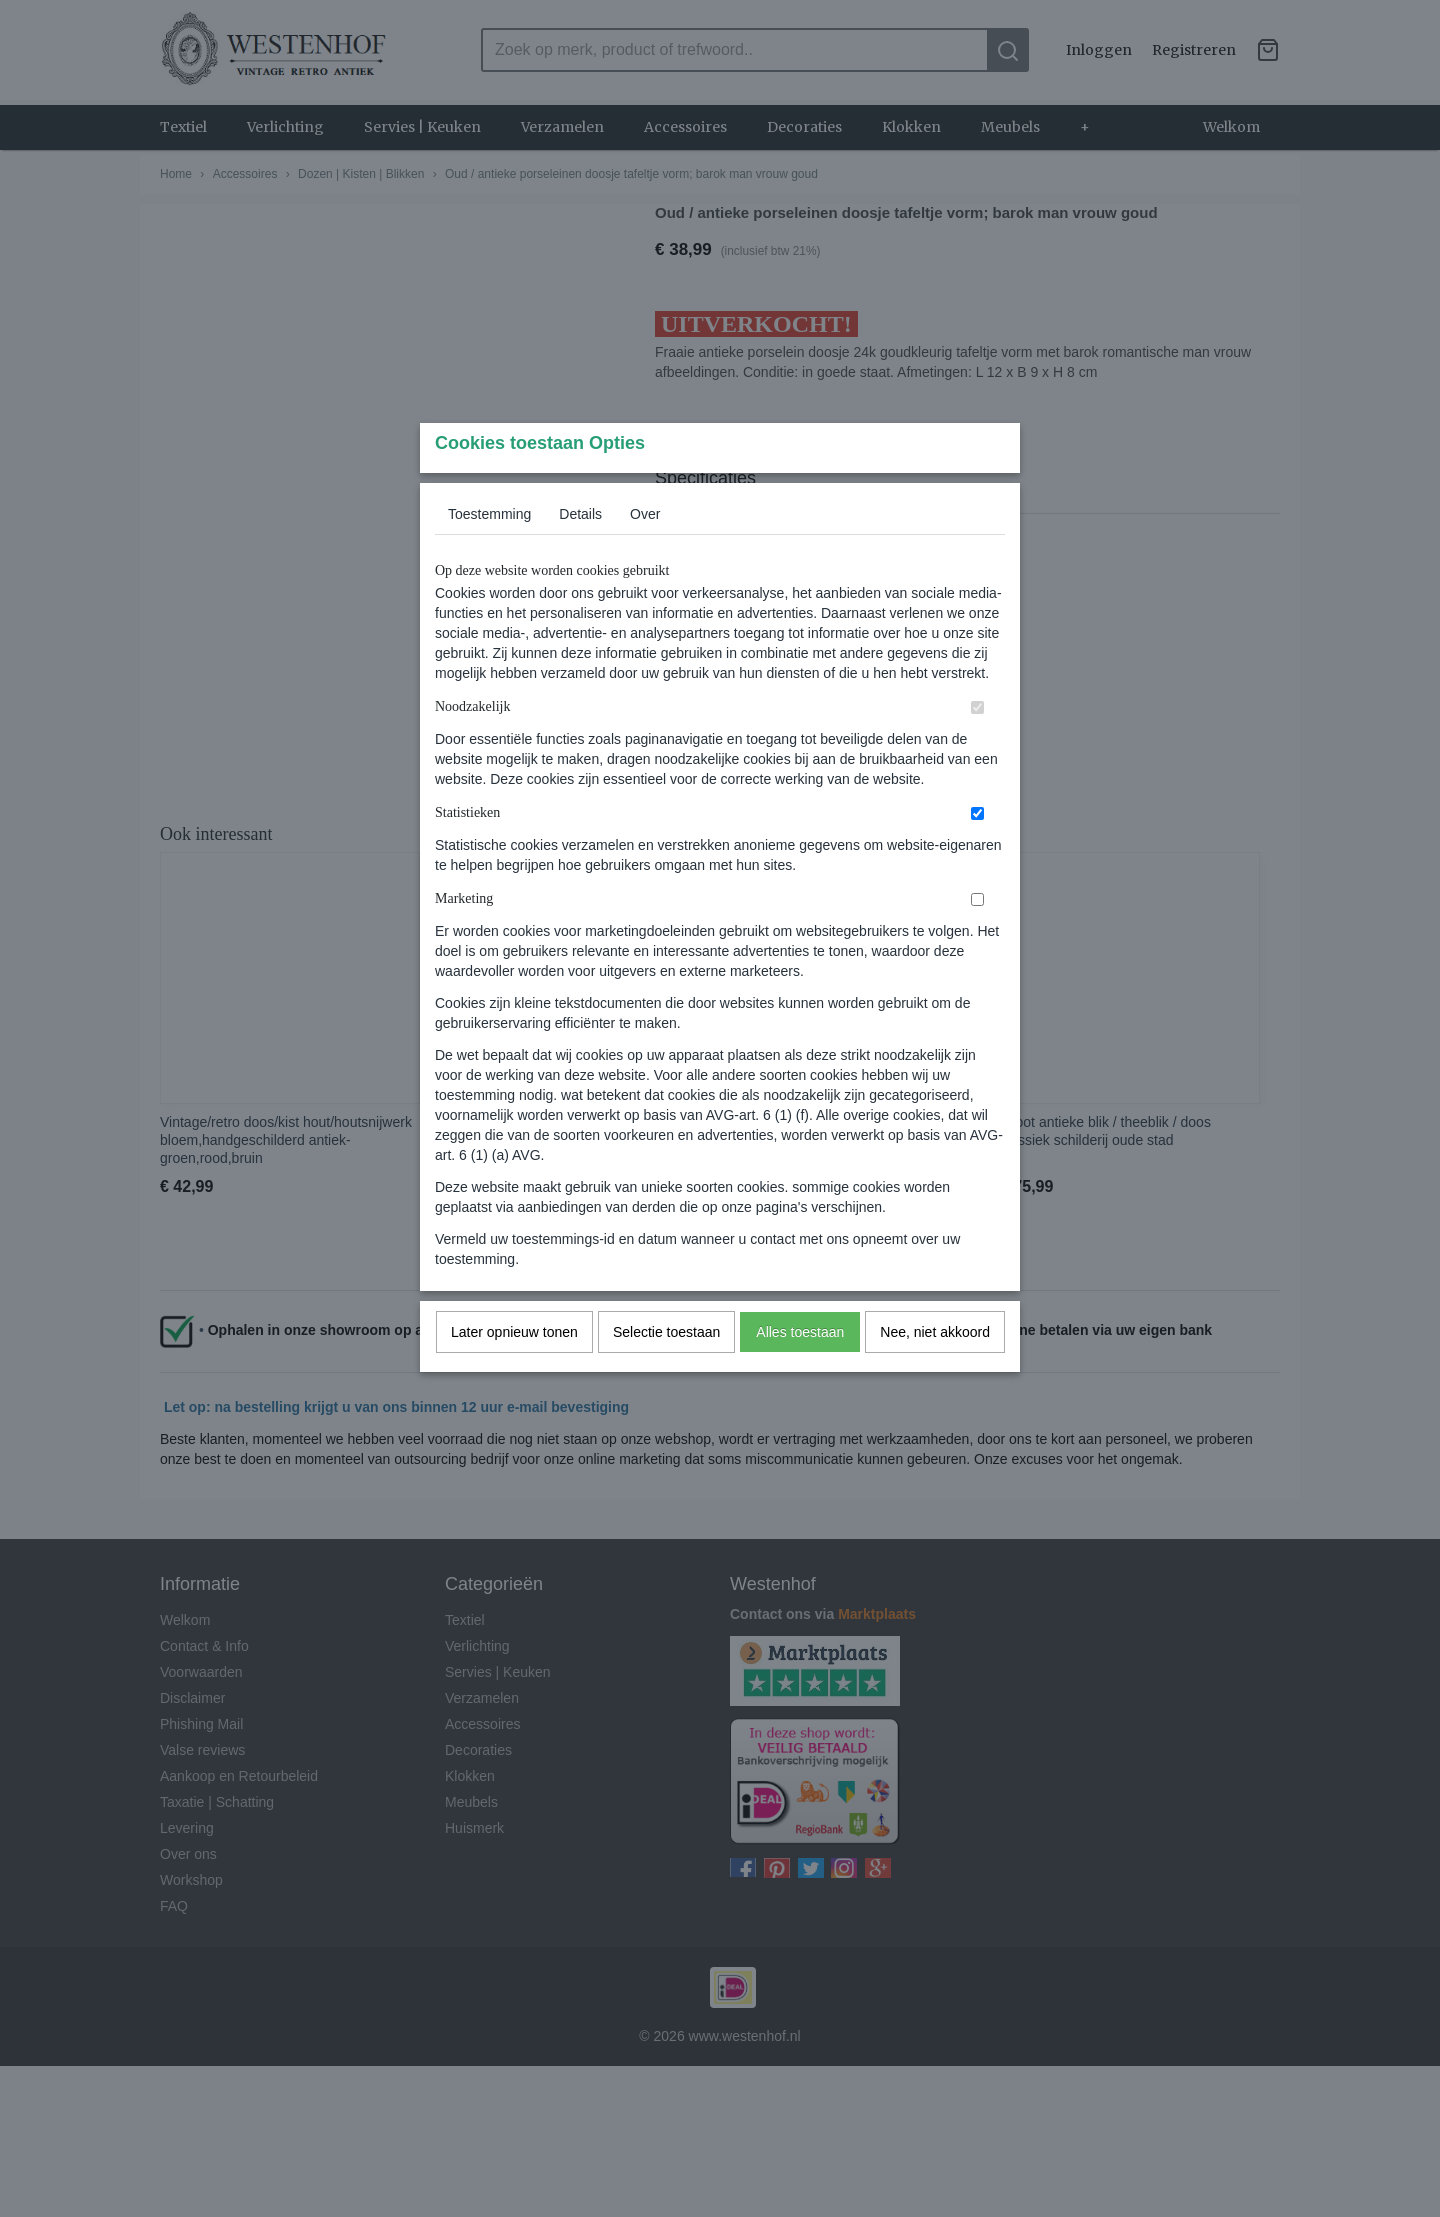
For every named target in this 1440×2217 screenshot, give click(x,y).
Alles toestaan (800, 1371)
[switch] (977, 746)
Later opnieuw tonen (514, 1371)
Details (580, 553)
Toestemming (489, 553)
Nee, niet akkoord (935, 1371)
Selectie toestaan (666, 1371)
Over (645, 553)
